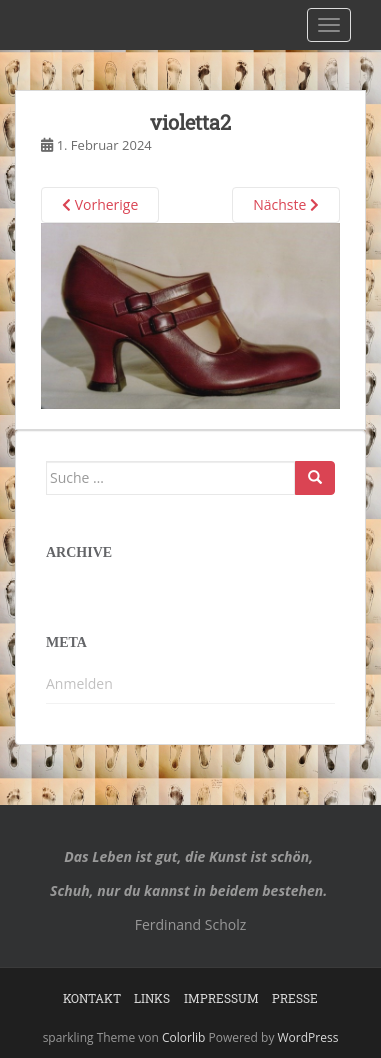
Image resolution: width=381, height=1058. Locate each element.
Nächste (286, 204)
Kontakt (92, 998)
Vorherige (100, 204)
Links (152, 998)
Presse (295, 998)
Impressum (221, 998)
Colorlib (183, 1037)
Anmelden (79, 683)
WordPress (308, 1037)
